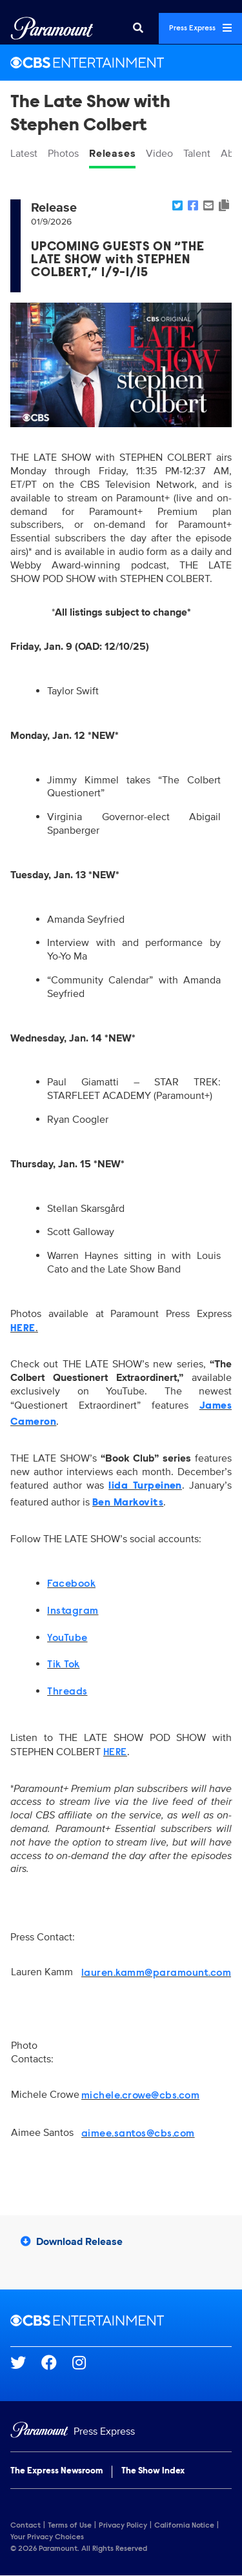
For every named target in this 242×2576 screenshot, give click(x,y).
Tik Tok (63, 1665)
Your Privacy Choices (47, 2537)
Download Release (72, 2242)
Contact (25, 2526)
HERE (115, 1752)
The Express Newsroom (56, 2471)
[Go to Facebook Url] (56, 2362)
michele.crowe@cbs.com (140, 2096)
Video (159, 153)
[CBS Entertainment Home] (121, 63)
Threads (67, 1692)
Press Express (200, 28)
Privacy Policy (123, 2526)
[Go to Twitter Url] (25, 2362)
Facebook (71, 1584)
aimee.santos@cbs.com (138, 2134)
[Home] (121, 2432)
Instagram (72, 1611)
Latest (23, 153)
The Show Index (153, 2471)
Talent (196, 153)
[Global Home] (52, 28)
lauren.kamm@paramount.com (156, 1973)
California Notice (184, 2526)
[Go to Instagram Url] (86, 2362)
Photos (63, 153)
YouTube (67, 1638)
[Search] (138, 28)
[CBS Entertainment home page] (121, 2320)
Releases (112, 153)
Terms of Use (70, 2526)
